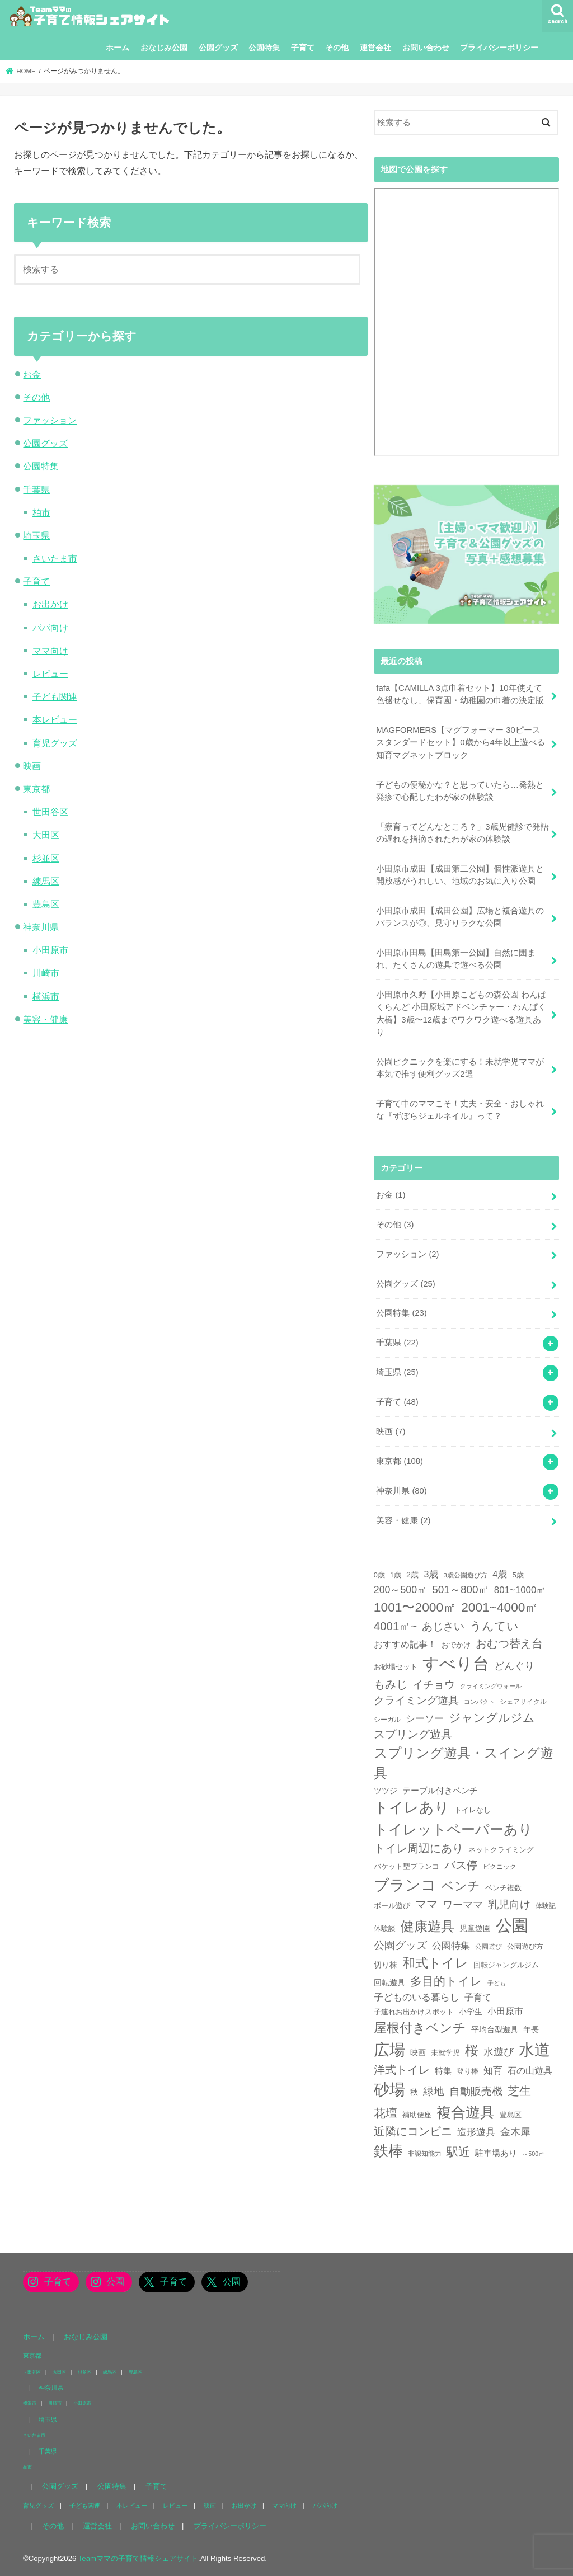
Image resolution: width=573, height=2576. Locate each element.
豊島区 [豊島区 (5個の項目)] (511, 2115)
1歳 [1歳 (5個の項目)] (395, 1575)
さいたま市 (54, 558)
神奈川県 (41, 927)
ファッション (50, 420)
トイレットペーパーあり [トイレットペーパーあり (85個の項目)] (453, 1829)
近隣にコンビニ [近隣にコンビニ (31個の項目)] (413, 2131)
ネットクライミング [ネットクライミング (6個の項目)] (501, 1849)
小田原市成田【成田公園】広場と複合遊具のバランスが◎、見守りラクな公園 (460, 916)
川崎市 (45, 973)
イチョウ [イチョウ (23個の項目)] (433, 1684)
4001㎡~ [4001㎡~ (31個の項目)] (395, 1626)
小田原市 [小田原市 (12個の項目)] (505, 2011)
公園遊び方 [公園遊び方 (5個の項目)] (525, 1947)
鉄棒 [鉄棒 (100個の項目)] (388, 2151)
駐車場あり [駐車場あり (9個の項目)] (496, 2153)
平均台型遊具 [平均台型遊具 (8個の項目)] (494, 2029)
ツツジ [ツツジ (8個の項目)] (385, 1790)
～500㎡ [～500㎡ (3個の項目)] (533, 2153)
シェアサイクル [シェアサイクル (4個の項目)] (523, 1701)
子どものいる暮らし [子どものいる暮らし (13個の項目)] (416, 1997)
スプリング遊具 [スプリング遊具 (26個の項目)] (413, 1734)
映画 (32, 766)
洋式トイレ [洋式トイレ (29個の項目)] (402, 2070)
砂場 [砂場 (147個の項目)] (389, 2089)
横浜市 (45, 996)
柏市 (41, 512)
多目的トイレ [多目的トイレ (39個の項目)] (446, 1981)
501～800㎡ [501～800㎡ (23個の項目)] (460, 1589)
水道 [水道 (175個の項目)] (534, 2050)
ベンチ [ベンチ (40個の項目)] (461, 1886)
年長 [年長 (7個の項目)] (531, 2029)
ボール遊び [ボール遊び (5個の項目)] (392, 1906)
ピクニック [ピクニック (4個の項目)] (499, 1866)
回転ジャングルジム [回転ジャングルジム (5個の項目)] (506, 1965)
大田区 (45, 835)
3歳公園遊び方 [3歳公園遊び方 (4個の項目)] (466, 1575)
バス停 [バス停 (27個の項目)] (461, 1865)
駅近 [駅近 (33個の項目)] (458, 2151)
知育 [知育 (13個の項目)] (492, 2070)
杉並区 (45, 858)
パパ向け (50, 628)
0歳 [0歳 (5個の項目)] (379, 1575)
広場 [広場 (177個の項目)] (389, 2050)
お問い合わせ (425, 47)
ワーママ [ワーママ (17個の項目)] (463, 1904)
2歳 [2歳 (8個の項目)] (412, 1574)
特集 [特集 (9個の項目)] (443, 2070)
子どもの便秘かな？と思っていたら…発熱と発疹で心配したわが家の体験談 (460, 791)
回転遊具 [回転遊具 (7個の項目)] (389, 1982)
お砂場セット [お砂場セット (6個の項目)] (395, 1667)
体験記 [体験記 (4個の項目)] (546, 1905)
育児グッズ (54, 743)
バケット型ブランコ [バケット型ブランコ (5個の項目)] (406, 1867)
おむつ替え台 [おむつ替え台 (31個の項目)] (509, 1643)
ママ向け (50, 651)
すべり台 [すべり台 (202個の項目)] (455, 1664)
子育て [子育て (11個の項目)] (477, 1997)
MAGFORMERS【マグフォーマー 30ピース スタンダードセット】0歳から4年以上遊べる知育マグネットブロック (460, 742)
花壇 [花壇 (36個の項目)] (385, 2113)
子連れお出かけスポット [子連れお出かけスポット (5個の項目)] (414, 2012)
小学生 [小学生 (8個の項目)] (470, 2011)
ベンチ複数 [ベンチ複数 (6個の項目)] (503, 1887)
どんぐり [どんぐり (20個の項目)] (514, 1665)
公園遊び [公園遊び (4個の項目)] (488, 1946)
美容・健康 (45, 1019)
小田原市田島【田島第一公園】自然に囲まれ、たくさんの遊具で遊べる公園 (456, 958)
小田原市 (50, 950)
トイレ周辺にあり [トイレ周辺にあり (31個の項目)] (418, 1848)
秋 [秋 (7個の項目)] (414, 2092)
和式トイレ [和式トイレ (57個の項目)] (435, 1963)
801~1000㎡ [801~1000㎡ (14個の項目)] (520, 1590)
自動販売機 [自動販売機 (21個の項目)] (475, 2091)
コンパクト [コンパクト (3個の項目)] (479, 1701)
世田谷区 (50, 812)
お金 (32, 374)
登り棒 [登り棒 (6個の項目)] (467, 2071)
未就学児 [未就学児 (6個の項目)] (445, 2052)
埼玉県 (36, 535)
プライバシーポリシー (499, 47)
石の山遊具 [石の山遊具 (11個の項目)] (530, 2070)
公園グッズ (218, 47)
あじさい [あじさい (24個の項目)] (443, 1626)
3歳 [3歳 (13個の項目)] (431, 1574)
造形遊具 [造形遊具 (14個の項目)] (476, 2132)
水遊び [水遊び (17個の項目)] (498, 2051)
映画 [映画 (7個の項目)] (418, 2052)
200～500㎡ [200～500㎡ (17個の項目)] (400, 1589)
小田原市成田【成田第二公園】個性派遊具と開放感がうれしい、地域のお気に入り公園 (460, 875)
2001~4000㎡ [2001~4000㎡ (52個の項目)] (499, 1607)
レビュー (50, 673)
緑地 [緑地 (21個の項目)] (433, 2091)
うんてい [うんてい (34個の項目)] (494, 1625)
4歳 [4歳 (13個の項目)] (499, 1574)
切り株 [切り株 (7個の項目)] (385, 1964)
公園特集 (264, 47)
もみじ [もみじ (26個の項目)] (390, 1684)
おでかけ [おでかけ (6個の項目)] (456, 1645)
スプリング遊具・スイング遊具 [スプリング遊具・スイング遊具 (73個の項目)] (463, 1763)
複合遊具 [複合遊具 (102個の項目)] (465, 2112)
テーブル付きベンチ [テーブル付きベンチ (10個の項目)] (440, 1790)
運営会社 (375, 47)
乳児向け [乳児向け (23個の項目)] (509, 1904)
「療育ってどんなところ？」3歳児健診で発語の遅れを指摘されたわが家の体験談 (462, 833)
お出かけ (50, 604)
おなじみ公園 (163, 47)
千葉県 (36, 489)
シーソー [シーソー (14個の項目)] (425, 1718)
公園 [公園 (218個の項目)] (512, 1925)
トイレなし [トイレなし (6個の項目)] (472, 1810)
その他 (337, 47)
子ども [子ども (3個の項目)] (496, 1983)
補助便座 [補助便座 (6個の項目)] (416, 2115)
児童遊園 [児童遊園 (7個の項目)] (475, 1928)
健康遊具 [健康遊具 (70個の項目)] (427, 1926)
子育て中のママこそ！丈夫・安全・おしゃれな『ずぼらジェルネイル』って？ (460, 1109)
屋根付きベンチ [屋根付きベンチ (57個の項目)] (420, 2028)
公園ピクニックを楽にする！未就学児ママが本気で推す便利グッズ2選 (460, 1068)
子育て (302, 47)
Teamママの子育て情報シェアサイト (138, 2558)
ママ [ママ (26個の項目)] (426, 1904)
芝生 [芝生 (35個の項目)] (519, 2090)
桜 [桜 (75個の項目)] (471, 2050)
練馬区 (45, 881)
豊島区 (45, 904)
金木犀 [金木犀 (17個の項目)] (515, 2131)
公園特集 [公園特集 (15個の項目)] (451, 1946)
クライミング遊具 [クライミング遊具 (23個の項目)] (416, 1700)
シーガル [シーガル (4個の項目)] (387, 1719)
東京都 (36, 789)
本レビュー (54, 719)
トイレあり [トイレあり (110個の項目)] (411, 1807)
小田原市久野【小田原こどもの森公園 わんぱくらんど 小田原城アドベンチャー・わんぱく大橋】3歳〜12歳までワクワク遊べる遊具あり (461, 1013)
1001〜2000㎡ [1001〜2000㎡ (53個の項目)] (415, 1607)
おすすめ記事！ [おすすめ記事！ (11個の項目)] (405, 1644)
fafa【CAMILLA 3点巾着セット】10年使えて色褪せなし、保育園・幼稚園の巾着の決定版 (460, 694)
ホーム (117, 47)
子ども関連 (54, 696)
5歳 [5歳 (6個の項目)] (518, 1575)
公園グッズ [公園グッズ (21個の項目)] (400, 1945)
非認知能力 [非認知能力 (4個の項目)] (425, 2153)
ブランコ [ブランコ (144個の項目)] (405, 1885)
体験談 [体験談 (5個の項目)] (385, 1929)
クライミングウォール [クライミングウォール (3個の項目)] (491, 1686)
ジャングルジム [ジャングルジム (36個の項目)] (492, 1717)
